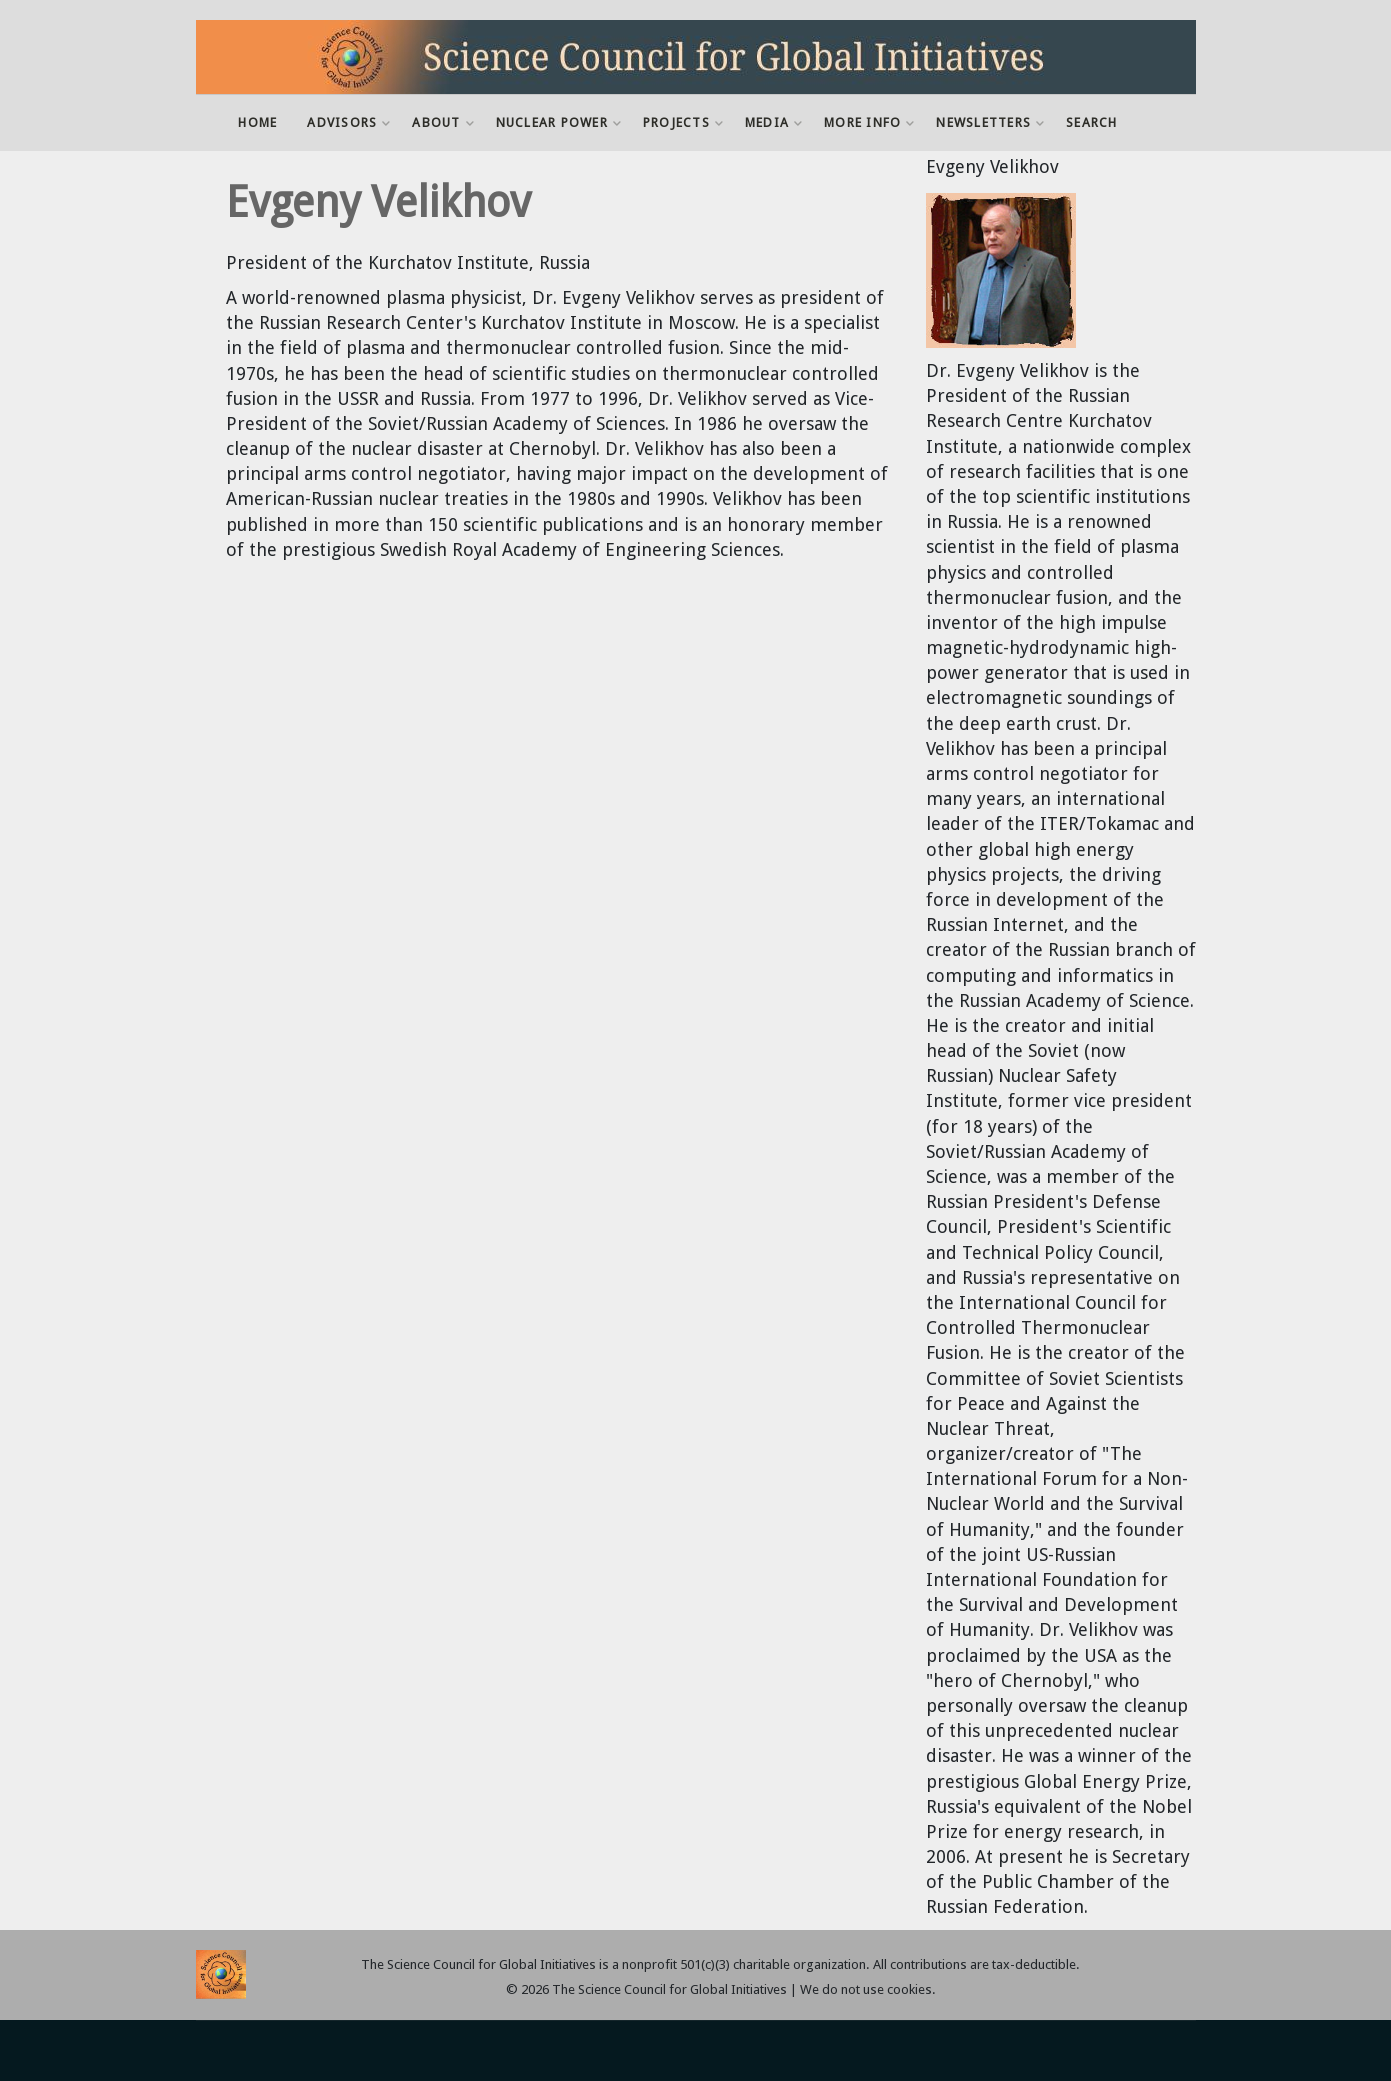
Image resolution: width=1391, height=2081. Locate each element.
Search (1092, 122)
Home (257, 122)
